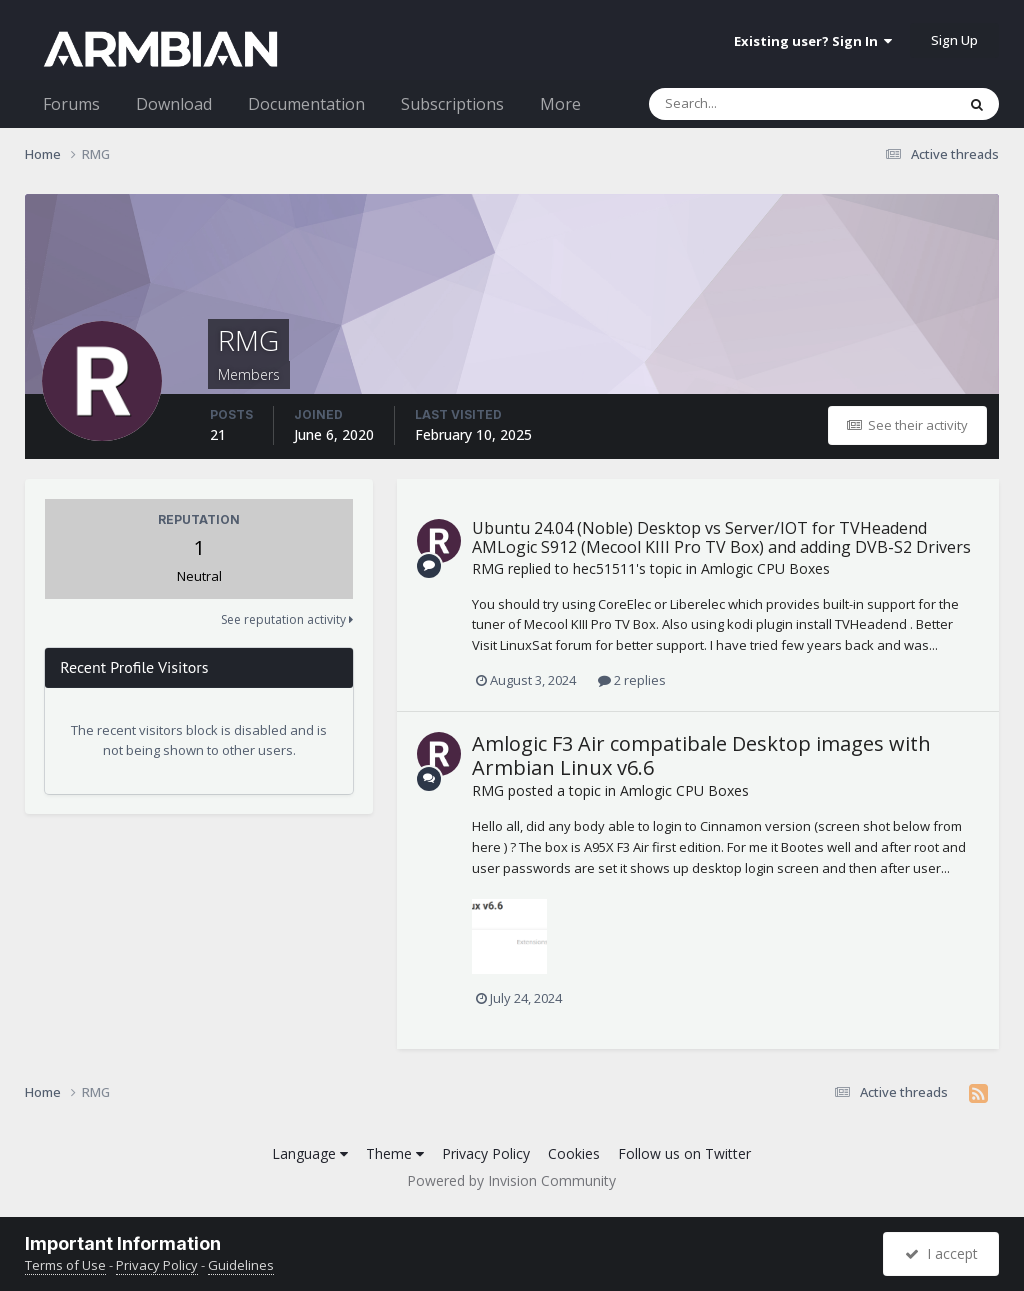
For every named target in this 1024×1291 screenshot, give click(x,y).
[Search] (750, 104)
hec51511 (604, 568)
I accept (941, 1253)
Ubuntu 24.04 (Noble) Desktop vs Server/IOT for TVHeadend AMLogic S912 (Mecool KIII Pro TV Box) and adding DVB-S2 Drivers (721, 537)
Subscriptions (452, 104)
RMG (488, 568)
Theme (395, 1153)
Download (174, 104)
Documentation (306, 104)
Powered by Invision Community (511, 1180)
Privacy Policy (486, 1153)
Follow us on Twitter (684, 1153)
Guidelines (241, 1265)
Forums (71, 104)
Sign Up (954, 40)
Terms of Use (65, 1265)
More (560, 104)
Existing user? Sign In (813, 41)
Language (310, 1153)
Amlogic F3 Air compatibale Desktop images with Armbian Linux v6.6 (701, 755)
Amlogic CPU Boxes (765, 568)
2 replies (632, 680)
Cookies (574, 1153)
